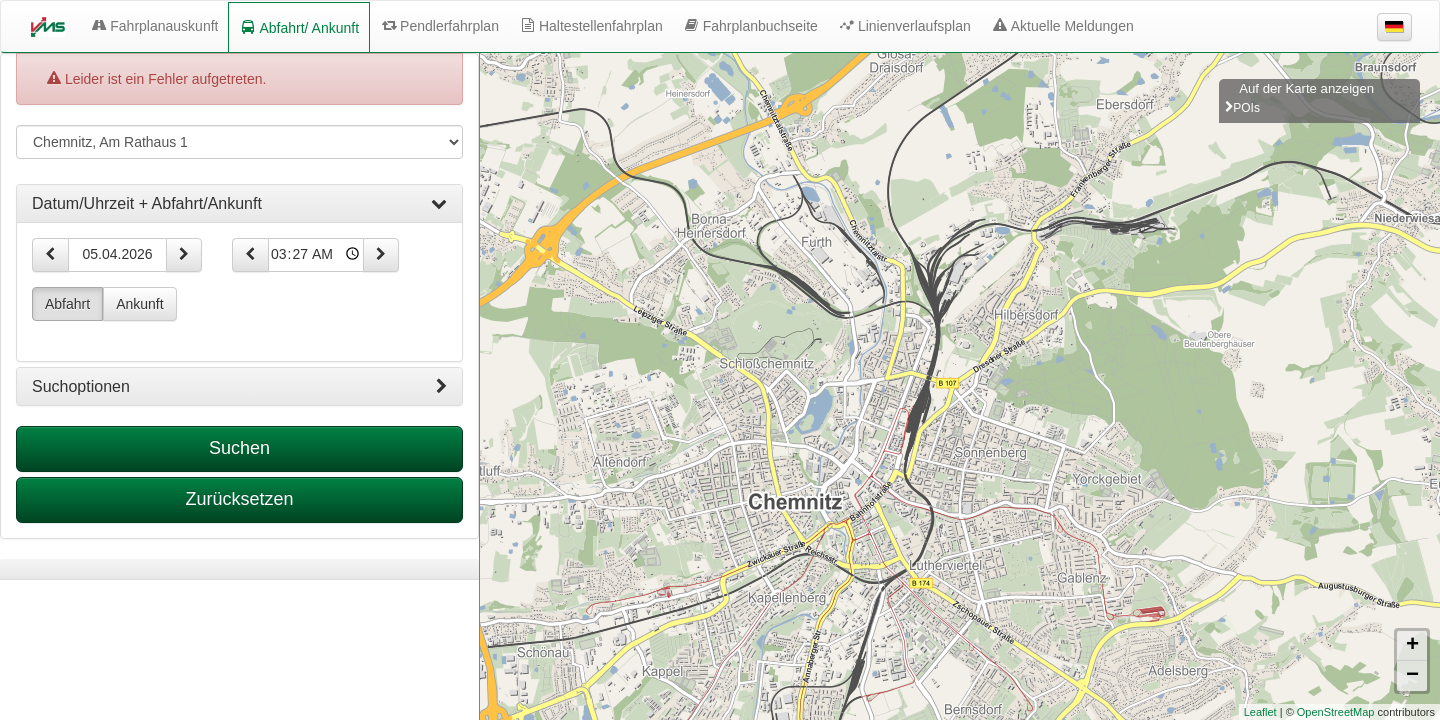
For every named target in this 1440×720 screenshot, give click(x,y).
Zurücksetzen (239, 499)
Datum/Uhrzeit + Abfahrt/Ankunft (239, 204)
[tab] (239, 204)
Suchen (239, 448)
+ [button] (1412, 646)
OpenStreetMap (1336, 712)
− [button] (1412, 676)
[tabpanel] (239, 569)
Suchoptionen (239, 387)
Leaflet (1260, 712)
